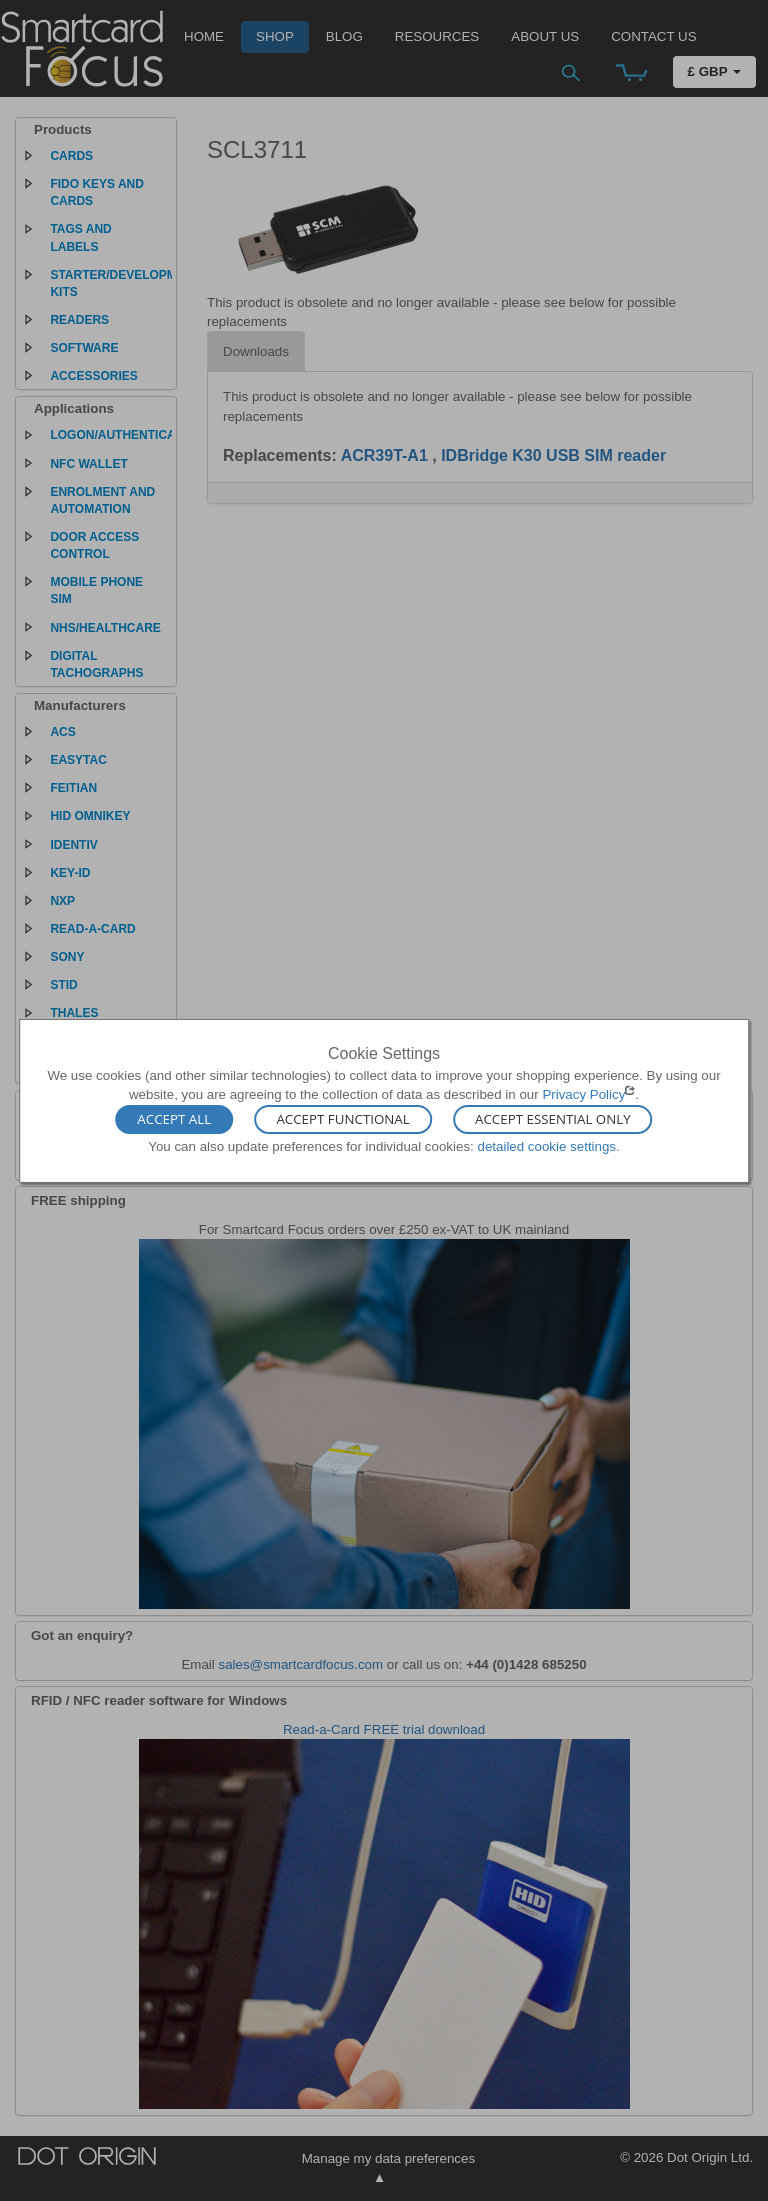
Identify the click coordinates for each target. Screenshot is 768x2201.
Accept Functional (342, 1120)
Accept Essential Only (553, 1120)
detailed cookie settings (546, 1146)
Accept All (174, 1120)
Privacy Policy (583, 1094)
